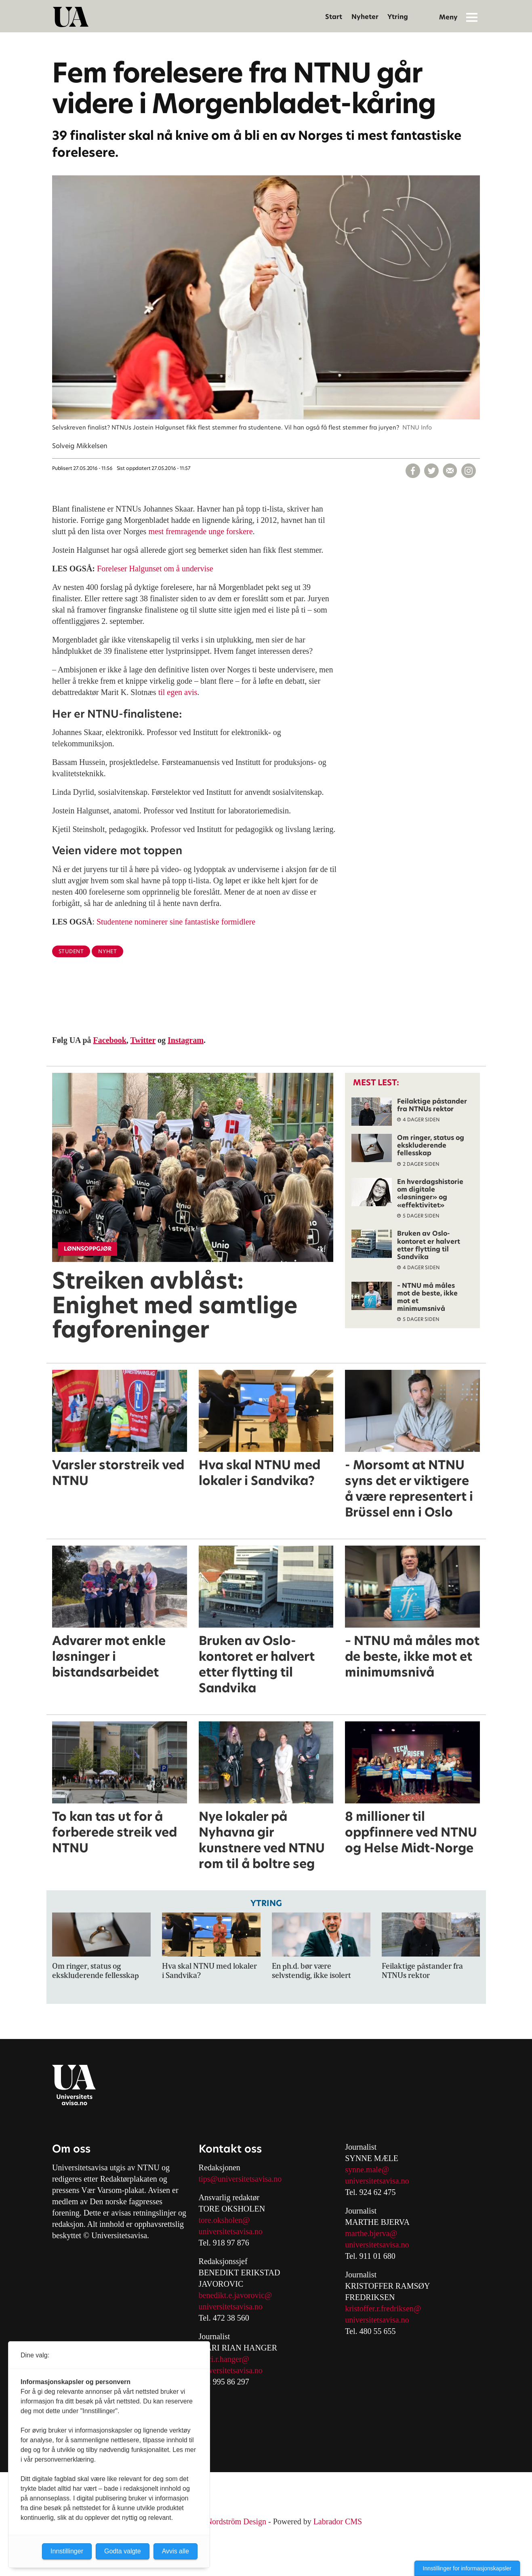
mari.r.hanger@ (224, 2359)
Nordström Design (236, 2521)
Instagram (186, 1040)
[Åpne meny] (472, 17)
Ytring (397, 16)
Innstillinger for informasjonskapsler (467, 2568)
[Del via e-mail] (450, 470)
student (71, 951)
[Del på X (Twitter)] (431, 470)
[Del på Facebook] (413, 470)
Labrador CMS (337, 2521)
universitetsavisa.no (231, 2231)
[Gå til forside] (70, 17)
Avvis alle (175, 2551)
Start (333, 16)
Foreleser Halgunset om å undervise (155, 568)
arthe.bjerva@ (374, 2233)
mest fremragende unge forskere (200, 531)
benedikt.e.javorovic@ (235, 2295)
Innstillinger (66, 2551)
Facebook (109, 1040)
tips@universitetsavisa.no (240, 2178)
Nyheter (364, 16)
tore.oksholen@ (224, 2220)
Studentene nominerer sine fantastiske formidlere (176, 921)
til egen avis (178, 692)
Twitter (143, 1040)
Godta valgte (122, 2551)
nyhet (107, 951)
